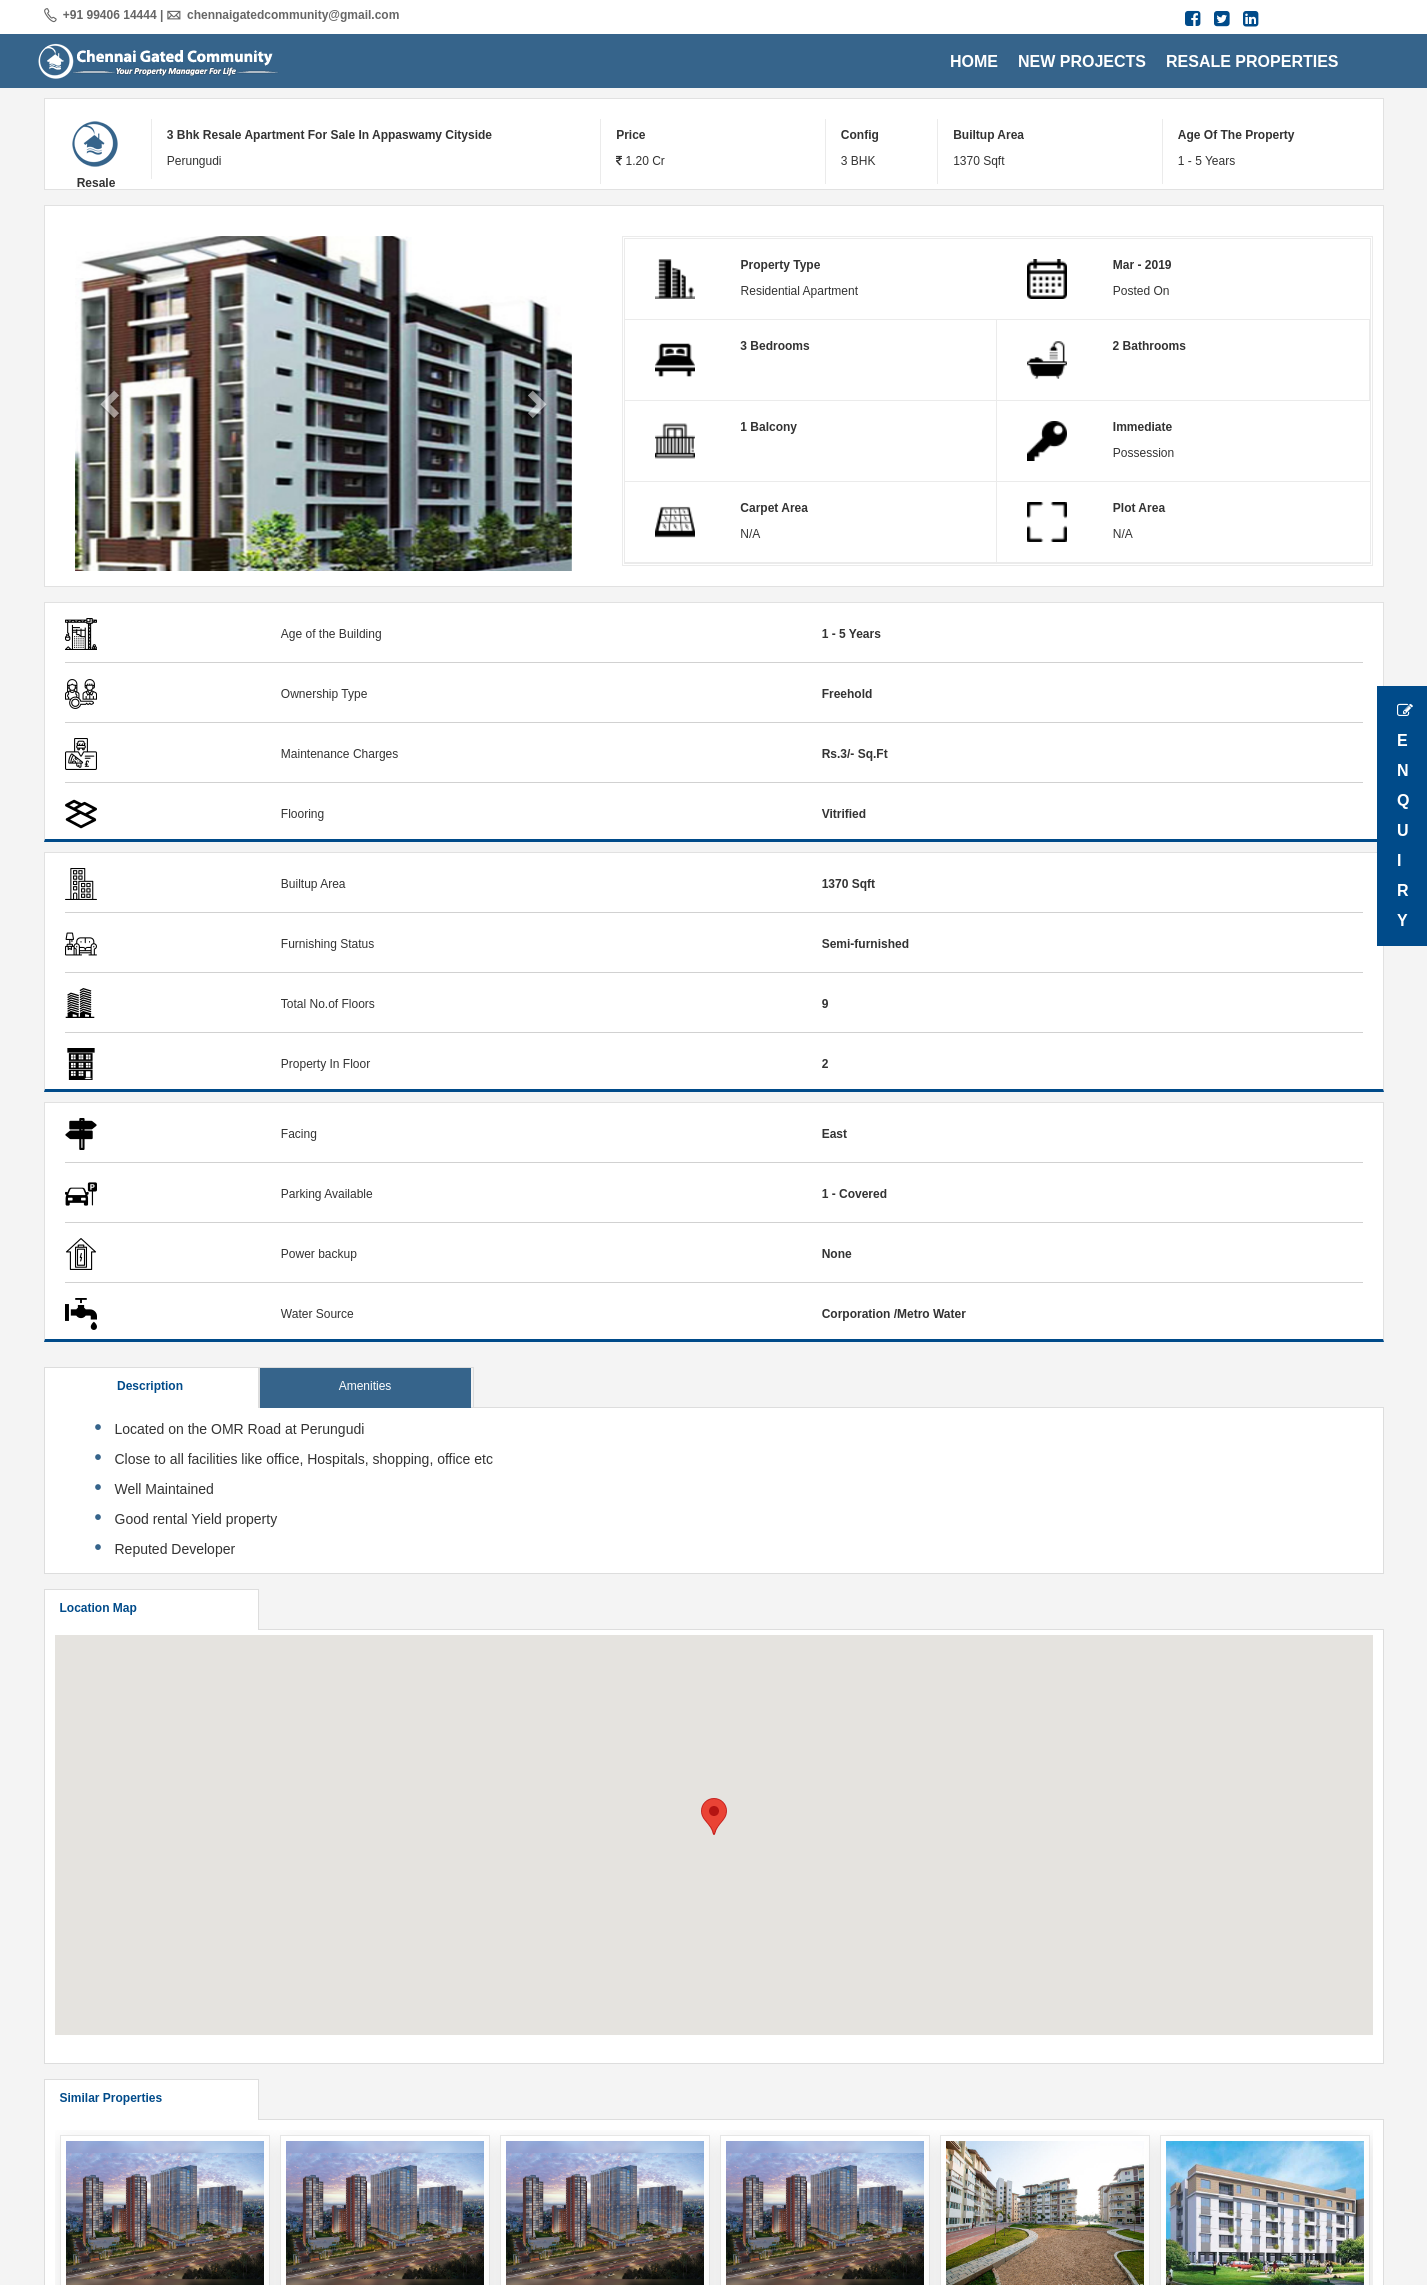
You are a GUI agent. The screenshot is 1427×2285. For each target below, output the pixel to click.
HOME (974, 61)
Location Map (98, 1608)
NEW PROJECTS (1082, 61)
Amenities (365, 1386)
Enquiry (1405, 816)
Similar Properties (111, 2098)
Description (150, 1386)
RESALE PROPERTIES (1252, 61)
